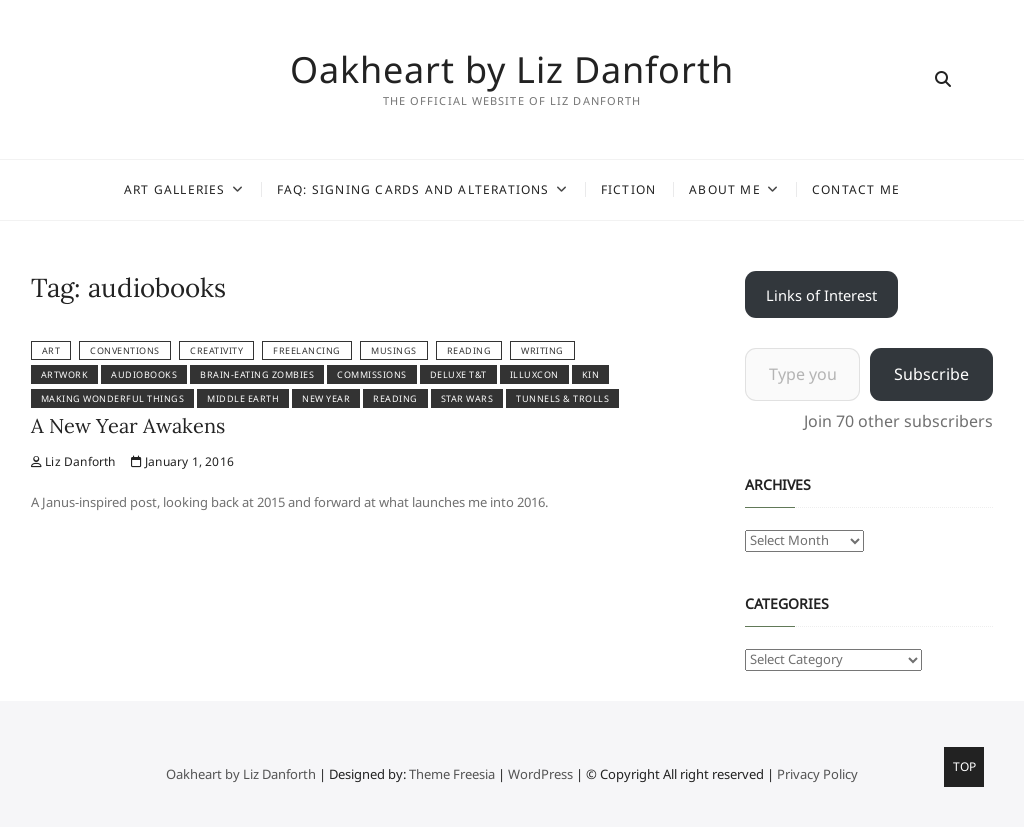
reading (469, 350)
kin (591, 374)
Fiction (628, 189)
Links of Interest (821, 295)
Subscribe (931, 374)
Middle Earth (243, 398)
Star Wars (467, 398)
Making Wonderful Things (113, 398)
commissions (372, 374)
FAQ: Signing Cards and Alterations (413, 189)
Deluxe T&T (458, 374)
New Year (326, 398)
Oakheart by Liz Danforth (512, 70)
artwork (65, 374)
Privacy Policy (817, 774)
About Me (725, 189)
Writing (542, 350)
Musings (394, 350)
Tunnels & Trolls (562, 398)
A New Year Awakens (128, 425)
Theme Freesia (452, 774)
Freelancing (307, 350)
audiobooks (144, 374)
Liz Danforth (73, 461)
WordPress (540, 774)
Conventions (125, 350)
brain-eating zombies (257, 374)
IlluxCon (534, 374)
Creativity (216, 350)
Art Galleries (175, 189)
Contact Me (856, 189)
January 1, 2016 (182, 461)
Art (51, 350)
